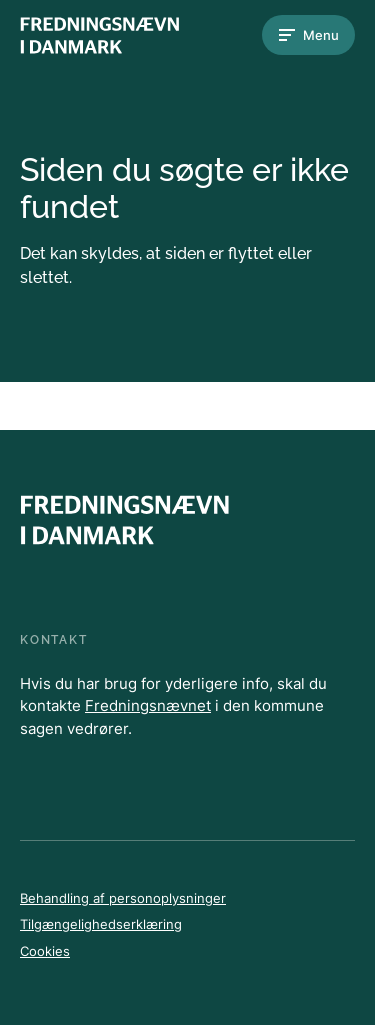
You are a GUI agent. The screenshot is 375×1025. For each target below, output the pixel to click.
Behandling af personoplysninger (123, 898)
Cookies (45, 951)
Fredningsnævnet (148, 705)
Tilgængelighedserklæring (101, 924)
